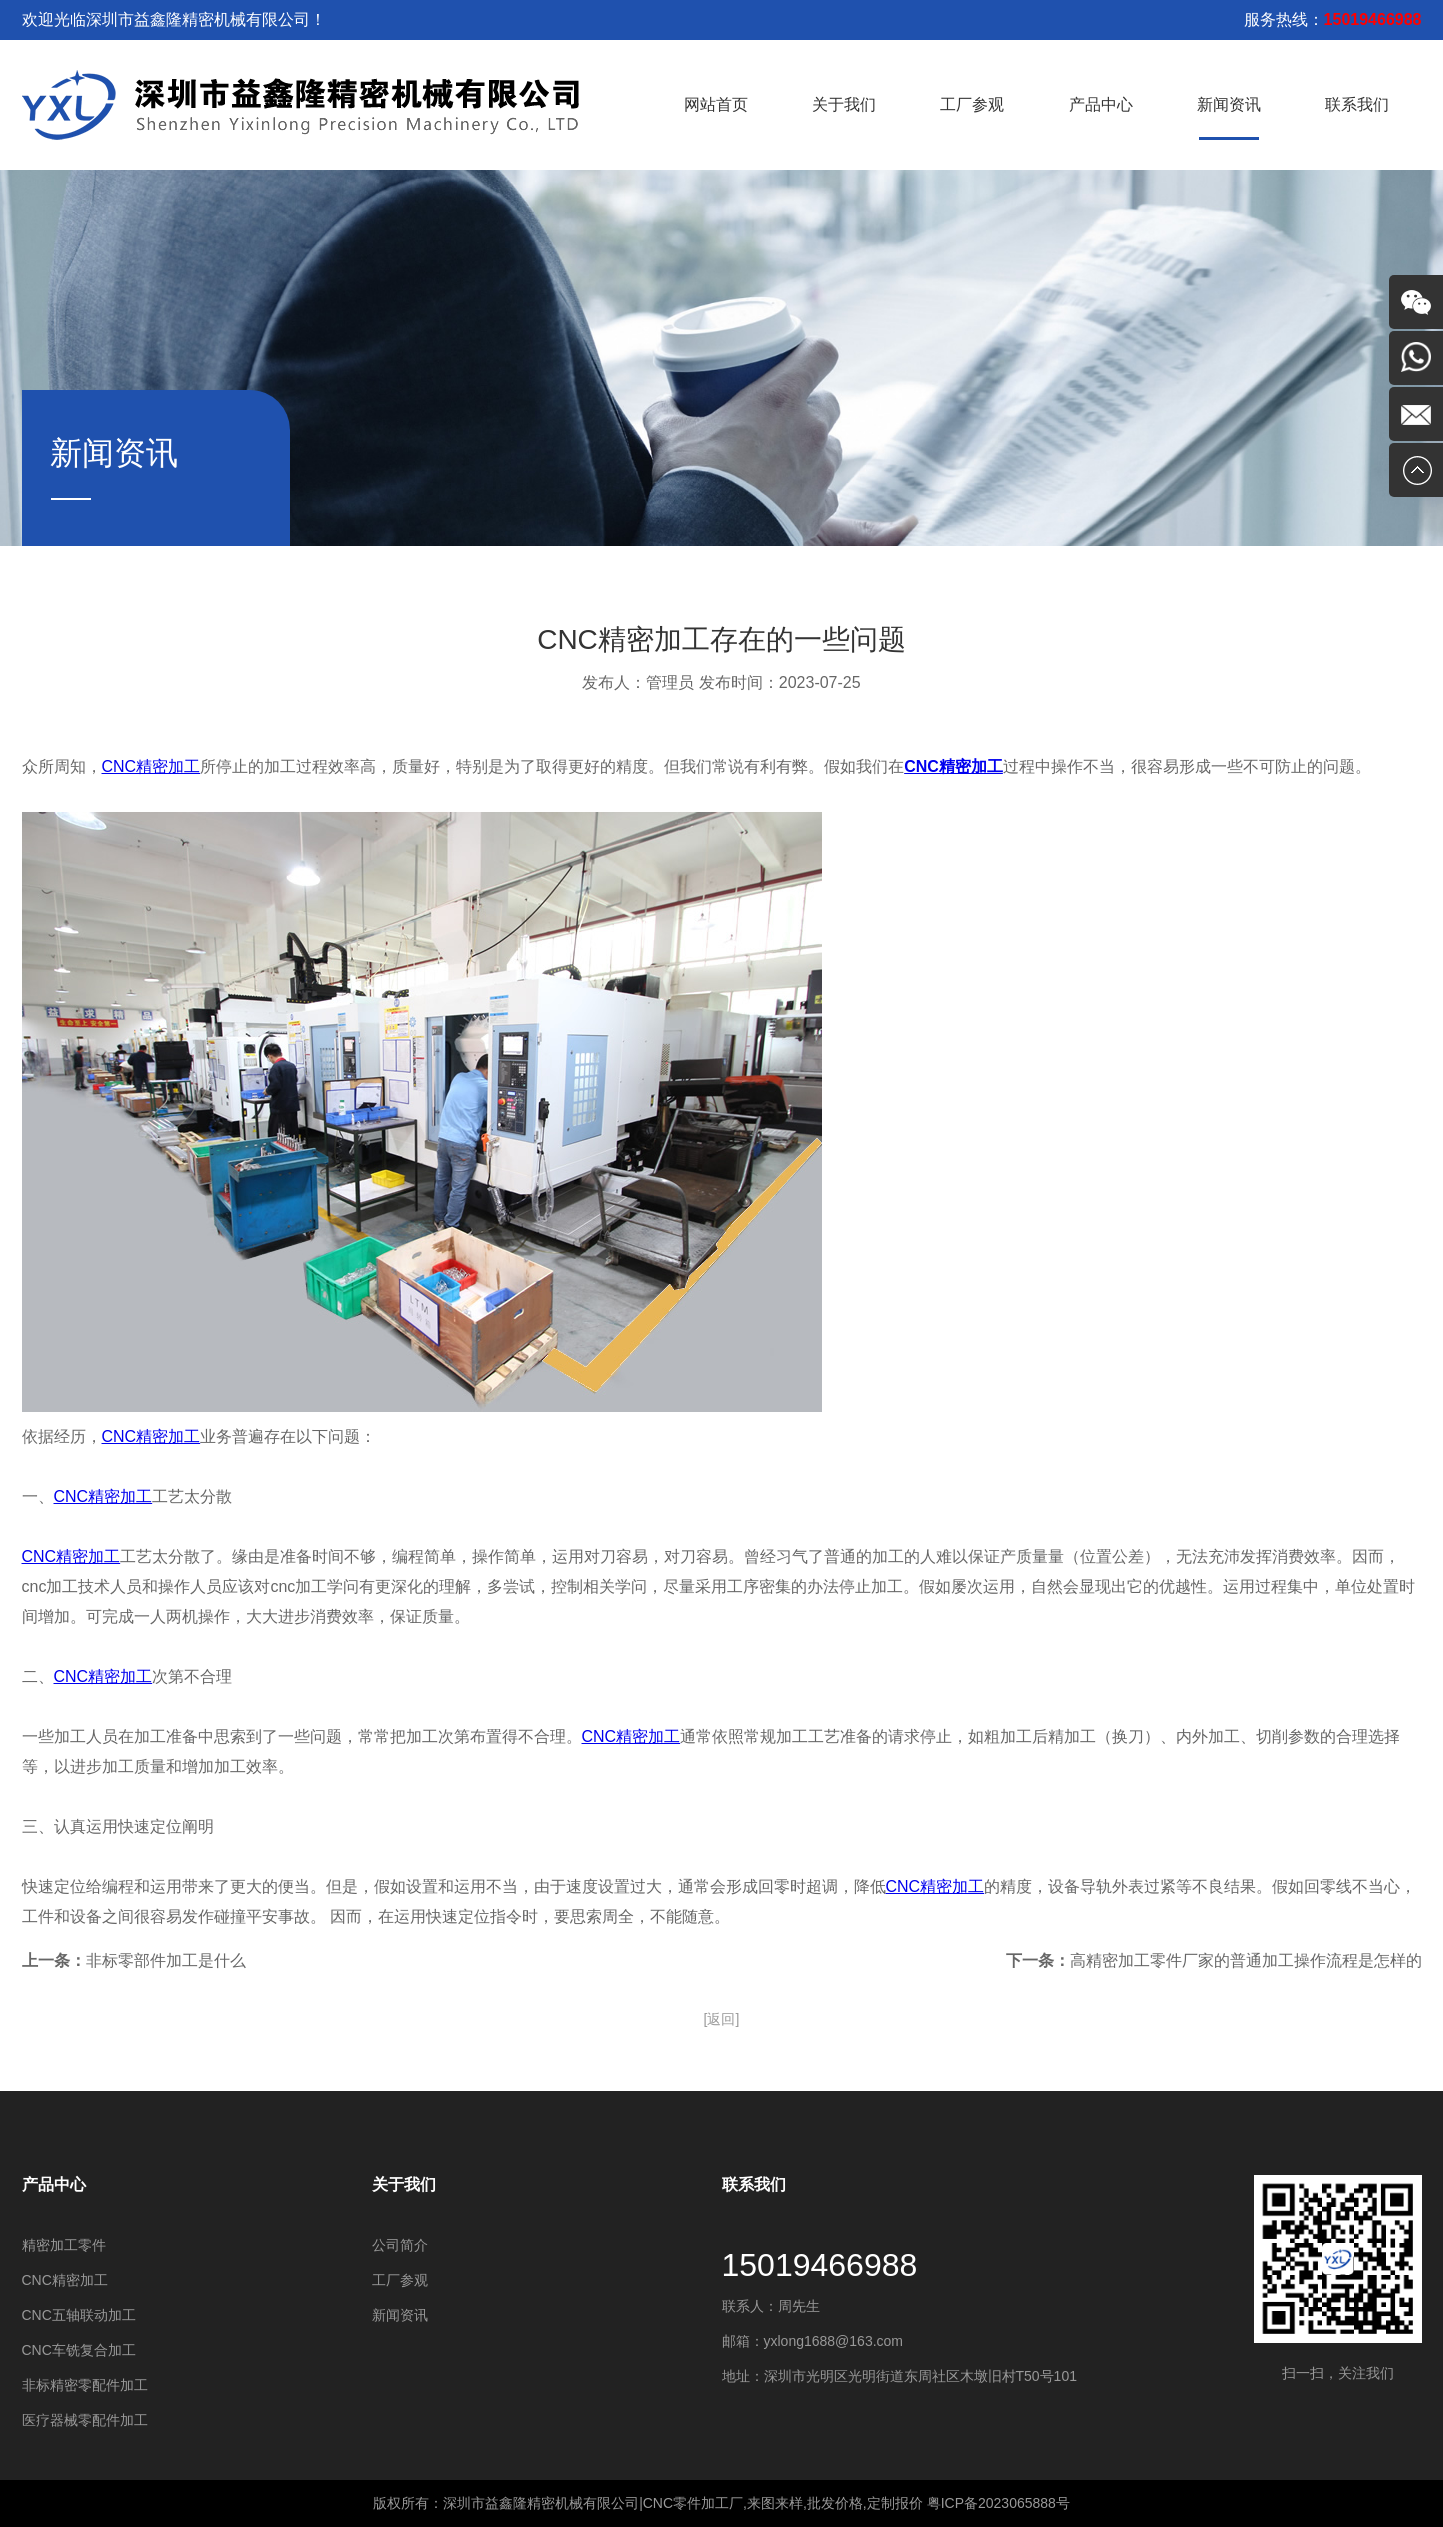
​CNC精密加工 (65, 2280)
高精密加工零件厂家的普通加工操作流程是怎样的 (1246, 1960)
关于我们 (844, 104)
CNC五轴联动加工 (79, 2315)
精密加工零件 (64, 2245)
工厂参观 (972, 104)
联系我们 (1357, 104)
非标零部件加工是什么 (166, 1960)
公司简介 (400, 2245)
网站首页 (716, 104)
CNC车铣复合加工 (79, 2350)
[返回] (722, 2019)
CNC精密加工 (151, 766)
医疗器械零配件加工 (85, 2420)
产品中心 (1101, 104)
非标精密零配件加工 (85, 2385)
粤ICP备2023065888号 (998, 2503)
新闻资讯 (1229, 104)
